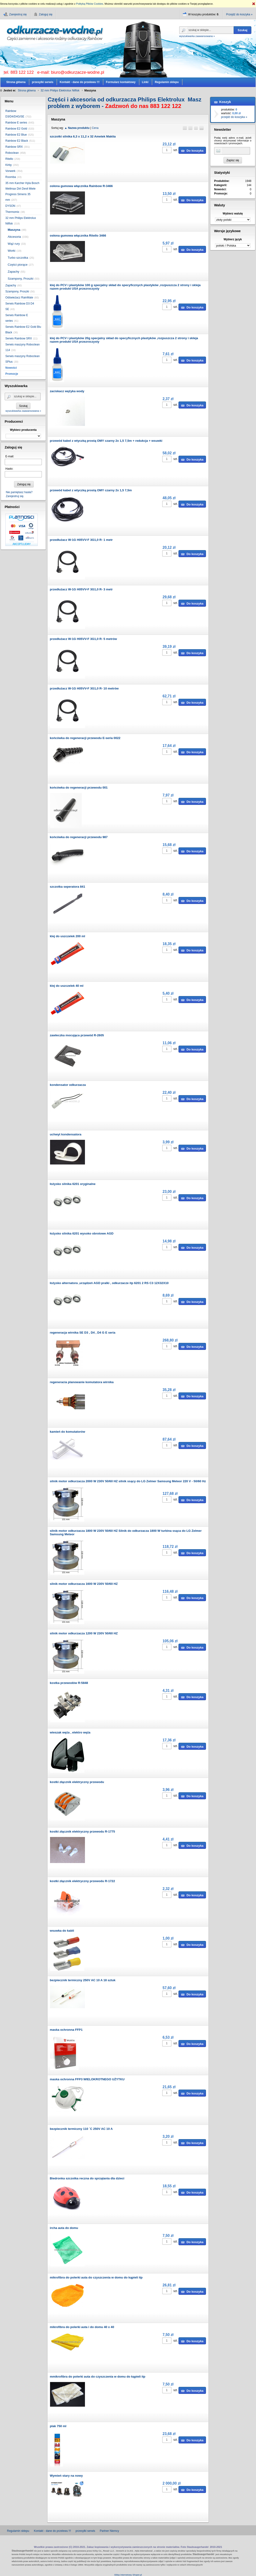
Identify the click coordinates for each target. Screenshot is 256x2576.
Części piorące (17, 264)
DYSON (10, 205)
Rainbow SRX (14, 146)
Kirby (8, 165)
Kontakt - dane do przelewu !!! (52, 2531)
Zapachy (13, 271)
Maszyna (14, 229)
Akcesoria (14, 236)
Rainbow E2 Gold (16, 128)
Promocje (11, 373)
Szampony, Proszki (20, 278)
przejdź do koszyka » (234, 117)
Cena (95, 128)
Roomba (10, 177)
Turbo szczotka (18, 257)
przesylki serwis (85, 2531)
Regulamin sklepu (18, 2531)
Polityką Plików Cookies (89, 3)
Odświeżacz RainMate (19, 297)
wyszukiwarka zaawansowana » (197, 36)
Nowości (11, 367)
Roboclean (12, 152)
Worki (11, 250)
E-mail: (9, 456)
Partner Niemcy (109, 2531)
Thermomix (12, 212)
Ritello (9, 159)
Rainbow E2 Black (16, 140)
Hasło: (9, 468)
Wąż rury (14, 243)
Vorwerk (10, 171)
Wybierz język (233, 239)
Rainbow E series (16, 122)
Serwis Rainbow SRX (18, 338)
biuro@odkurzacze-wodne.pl (77, 72)
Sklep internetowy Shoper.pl (128, 2574)
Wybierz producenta (23, 430)
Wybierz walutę (233, 213)
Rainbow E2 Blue (16, 134)
